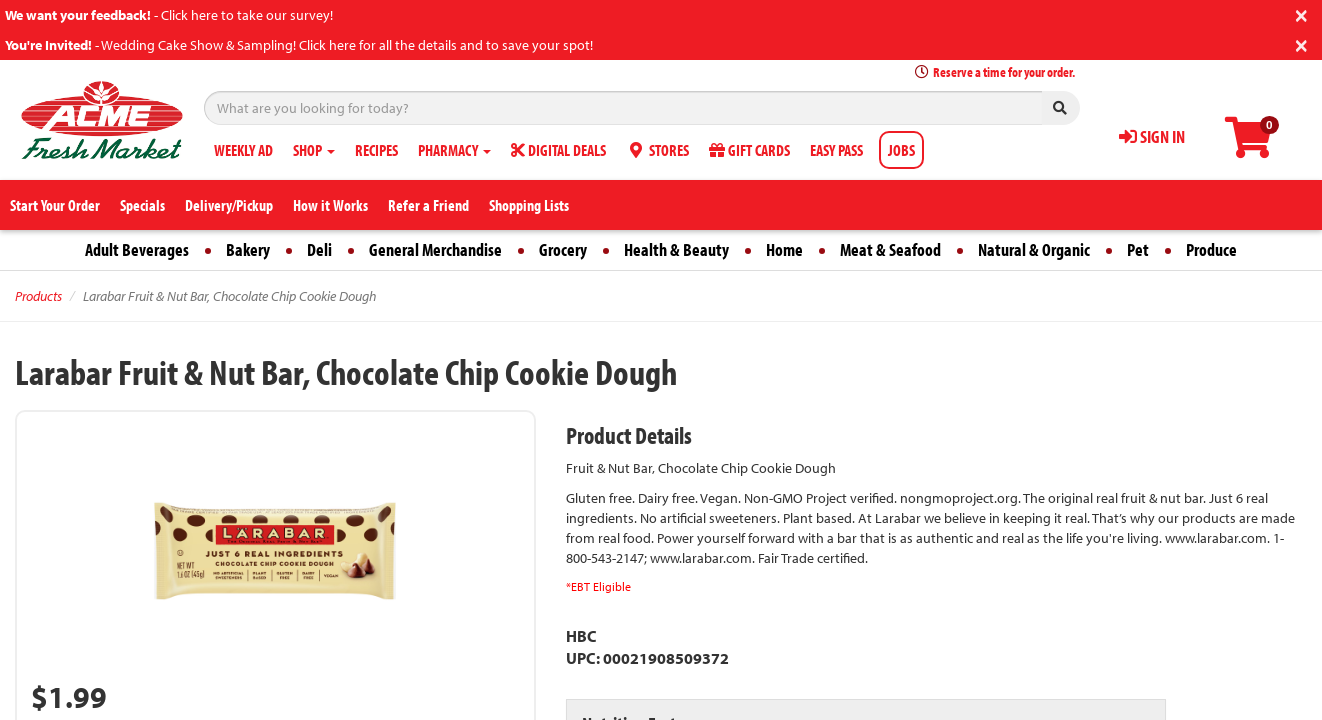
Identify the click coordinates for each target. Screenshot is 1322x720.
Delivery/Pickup (229, 205)
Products (38, 296)
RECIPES (376, 150)
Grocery (563, 249)
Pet (1138, 249)
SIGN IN (1152, 136)
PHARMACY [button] (454, 150)
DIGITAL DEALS (558, 150)
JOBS (901, 150)
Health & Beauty (676, 249)
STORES (657, 150)
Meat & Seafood (890, 249)
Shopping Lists (529, 205)
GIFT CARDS (749, 150)
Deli (319, 249)
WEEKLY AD (243, 150)
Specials (142, 205)
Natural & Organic (1034, 249)
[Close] (1301, 13)
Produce (1211, 249)
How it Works (330, 205)
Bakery (248, 249)
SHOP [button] (314, 150)
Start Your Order (55, 205)
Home (784, 249)
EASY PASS (836, 150)
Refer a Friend (428, 205)
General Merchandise (435, 249)
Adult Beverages (137, 249)
